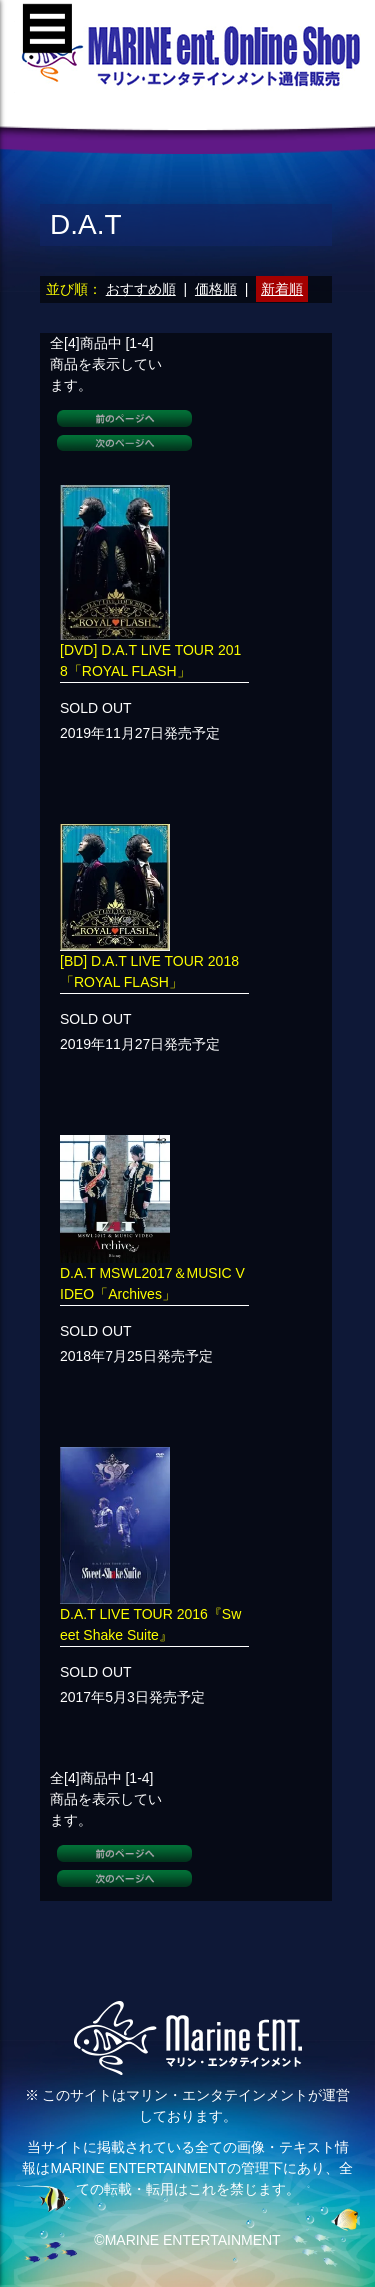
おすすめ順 (141, 289)
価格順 (216, 289)
